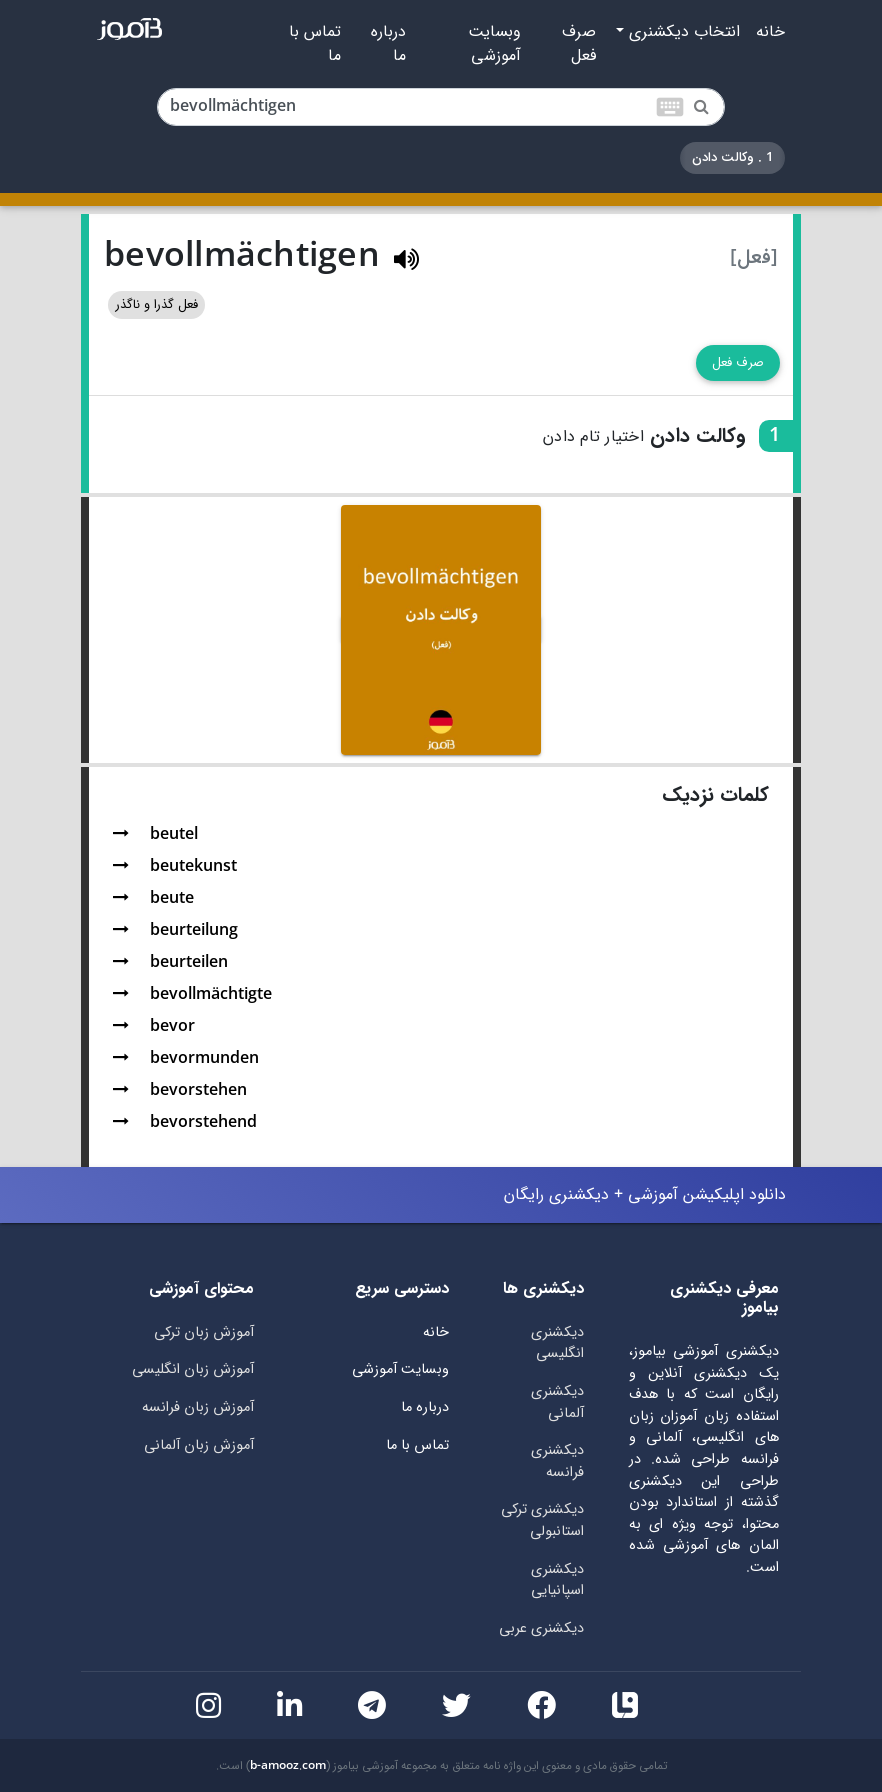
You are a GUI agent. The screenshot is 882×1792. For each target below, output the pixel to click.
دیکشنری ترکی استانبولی (542, 1520)
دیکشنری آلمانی (557, 1402)
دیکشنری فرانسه (557, 1461)
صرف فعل (579, 44)
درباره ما (388, 44)
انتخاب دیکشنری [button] (682, 32)
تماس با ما (315, 44)
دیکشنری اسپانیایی (557, 1580)
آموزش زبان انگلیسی (193, 1369)
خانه (770, 32)
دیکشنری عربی (541, 1628)
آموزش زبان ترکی (204, 1332)
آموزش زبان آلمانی (199, 1445)
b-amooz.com (288, 1766)
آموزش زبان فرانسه (198, 1407)
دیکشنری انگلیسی (557, 1343)
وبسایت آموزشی (494, 44)
